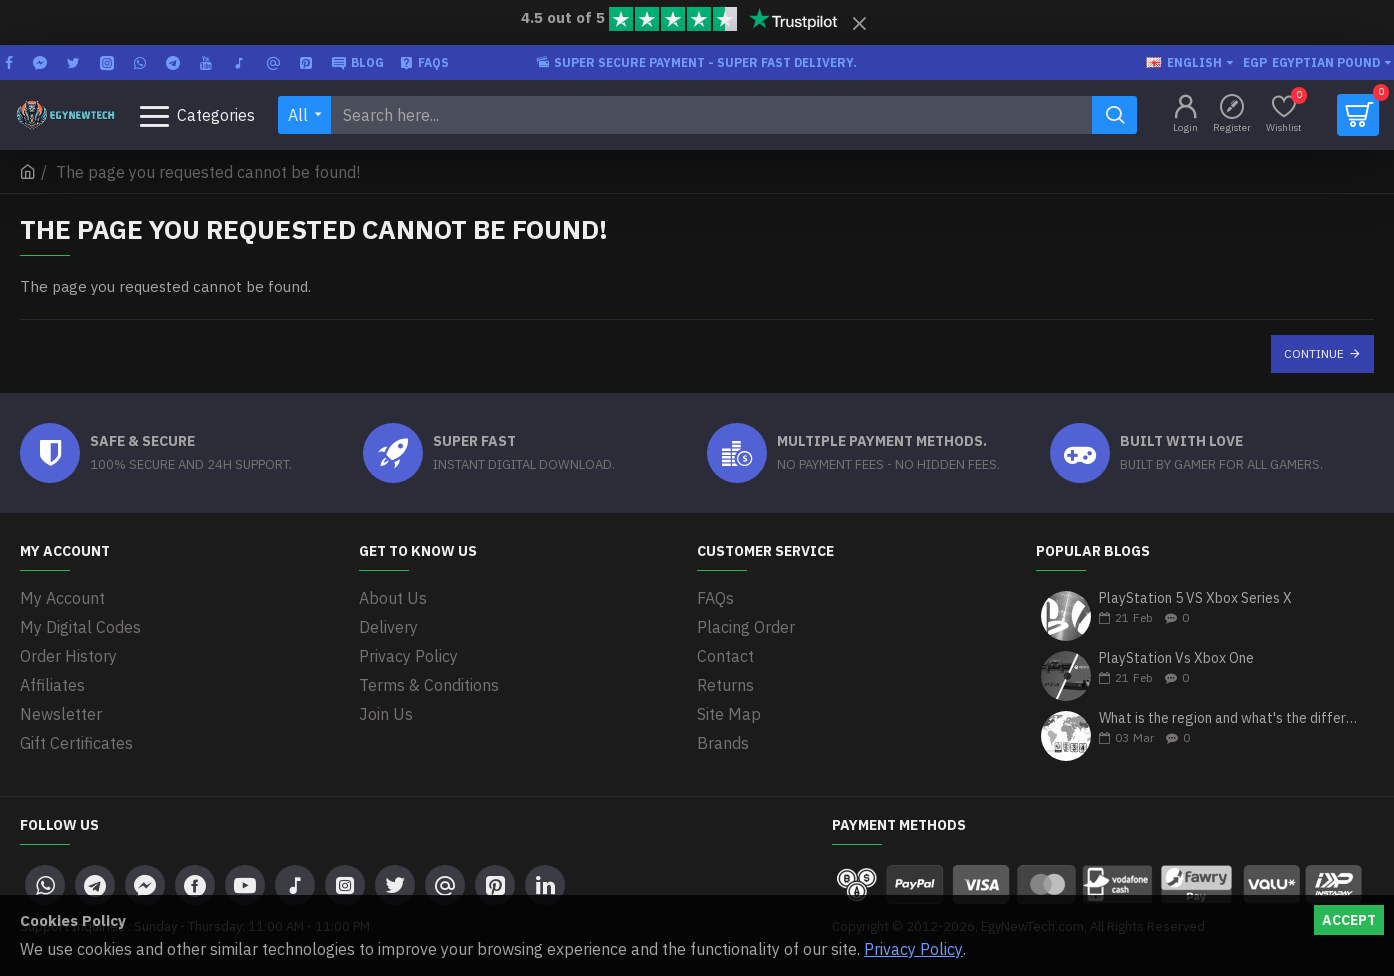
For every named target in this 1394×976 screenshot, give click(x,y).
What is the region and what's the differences (1230, 718)
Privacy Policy (913, 949)
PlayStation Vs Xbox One (1176, 658)
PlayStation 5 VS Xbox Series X (1195, 598)
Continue (1314, 353)
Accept (1349, 920)
